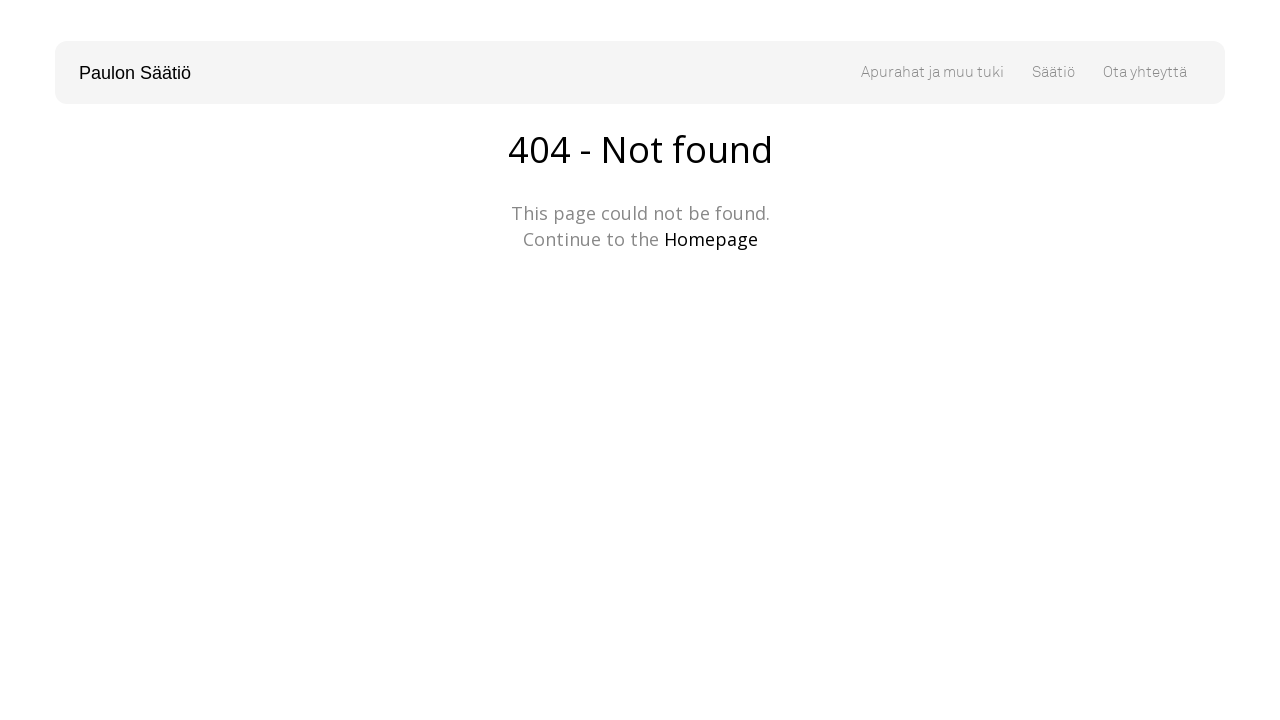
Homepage (711, 239)
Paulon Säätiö (135, 73)
